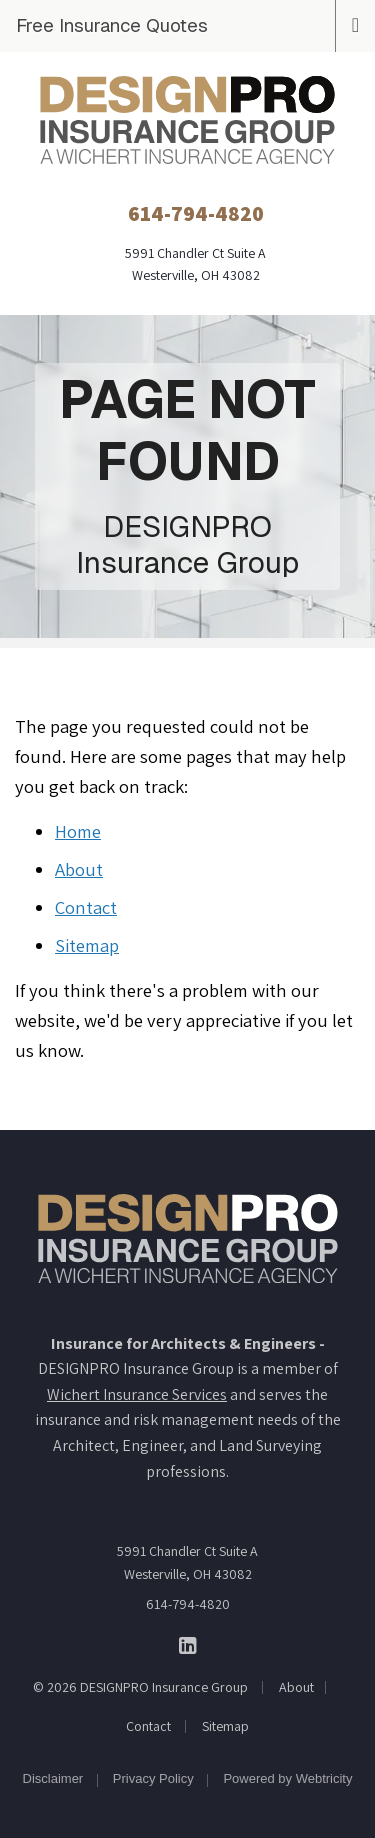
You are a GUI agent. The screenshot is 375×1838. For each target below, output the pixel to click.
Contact (86, 907)
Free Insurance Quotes (112, 25)
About (79, 869)
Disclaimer (53, 1778)
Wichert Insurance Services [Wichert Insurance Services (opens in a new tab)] (137, 1394)
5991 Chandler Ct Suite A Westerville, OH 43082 (187, 1562)
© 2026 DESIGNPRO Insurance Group (140, 1687)
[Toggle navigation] (355, 23)
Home (78, 831)
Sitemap (87, 945)
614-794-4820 (188, 1604)
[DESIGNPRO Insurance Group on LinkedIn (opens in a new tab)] (187, 1644)
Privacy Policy (153, 1778)
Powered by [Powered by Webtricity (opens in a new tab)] (287, 1778)
